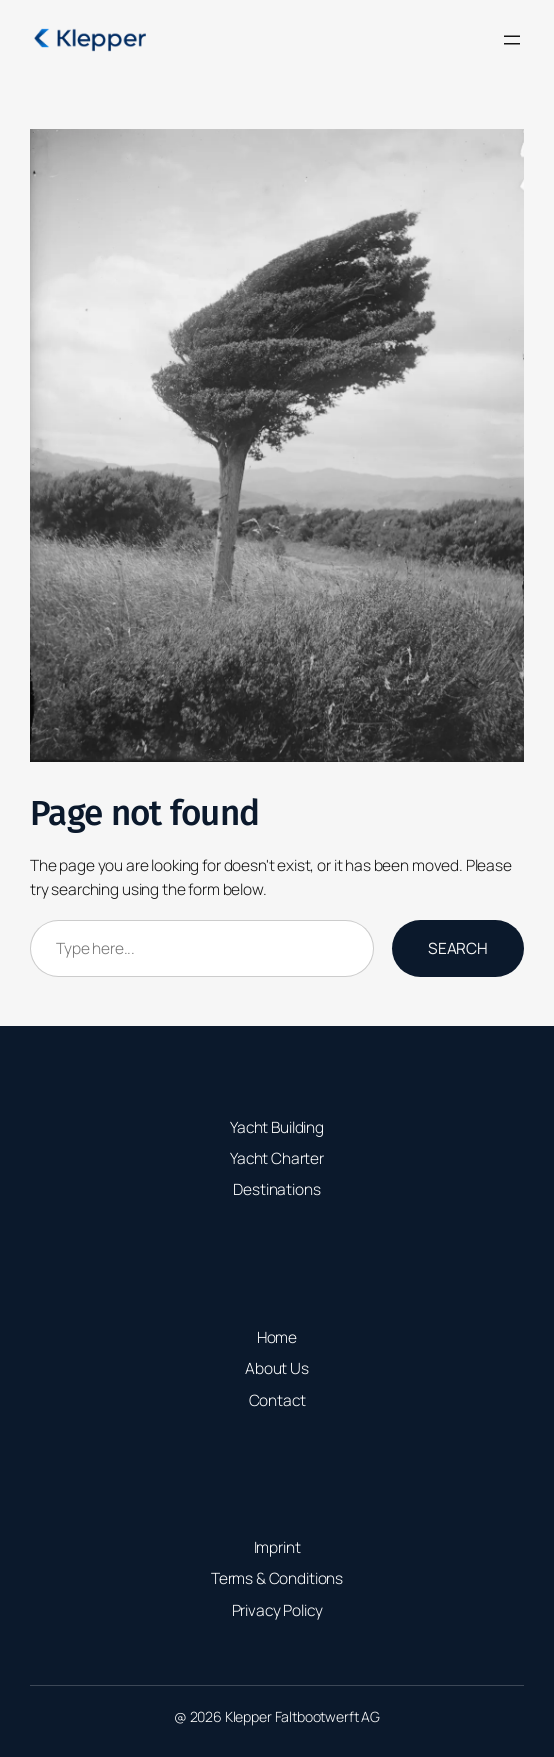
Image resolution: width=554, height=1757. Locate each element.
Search (458, 948)
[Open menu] (512, 40)
